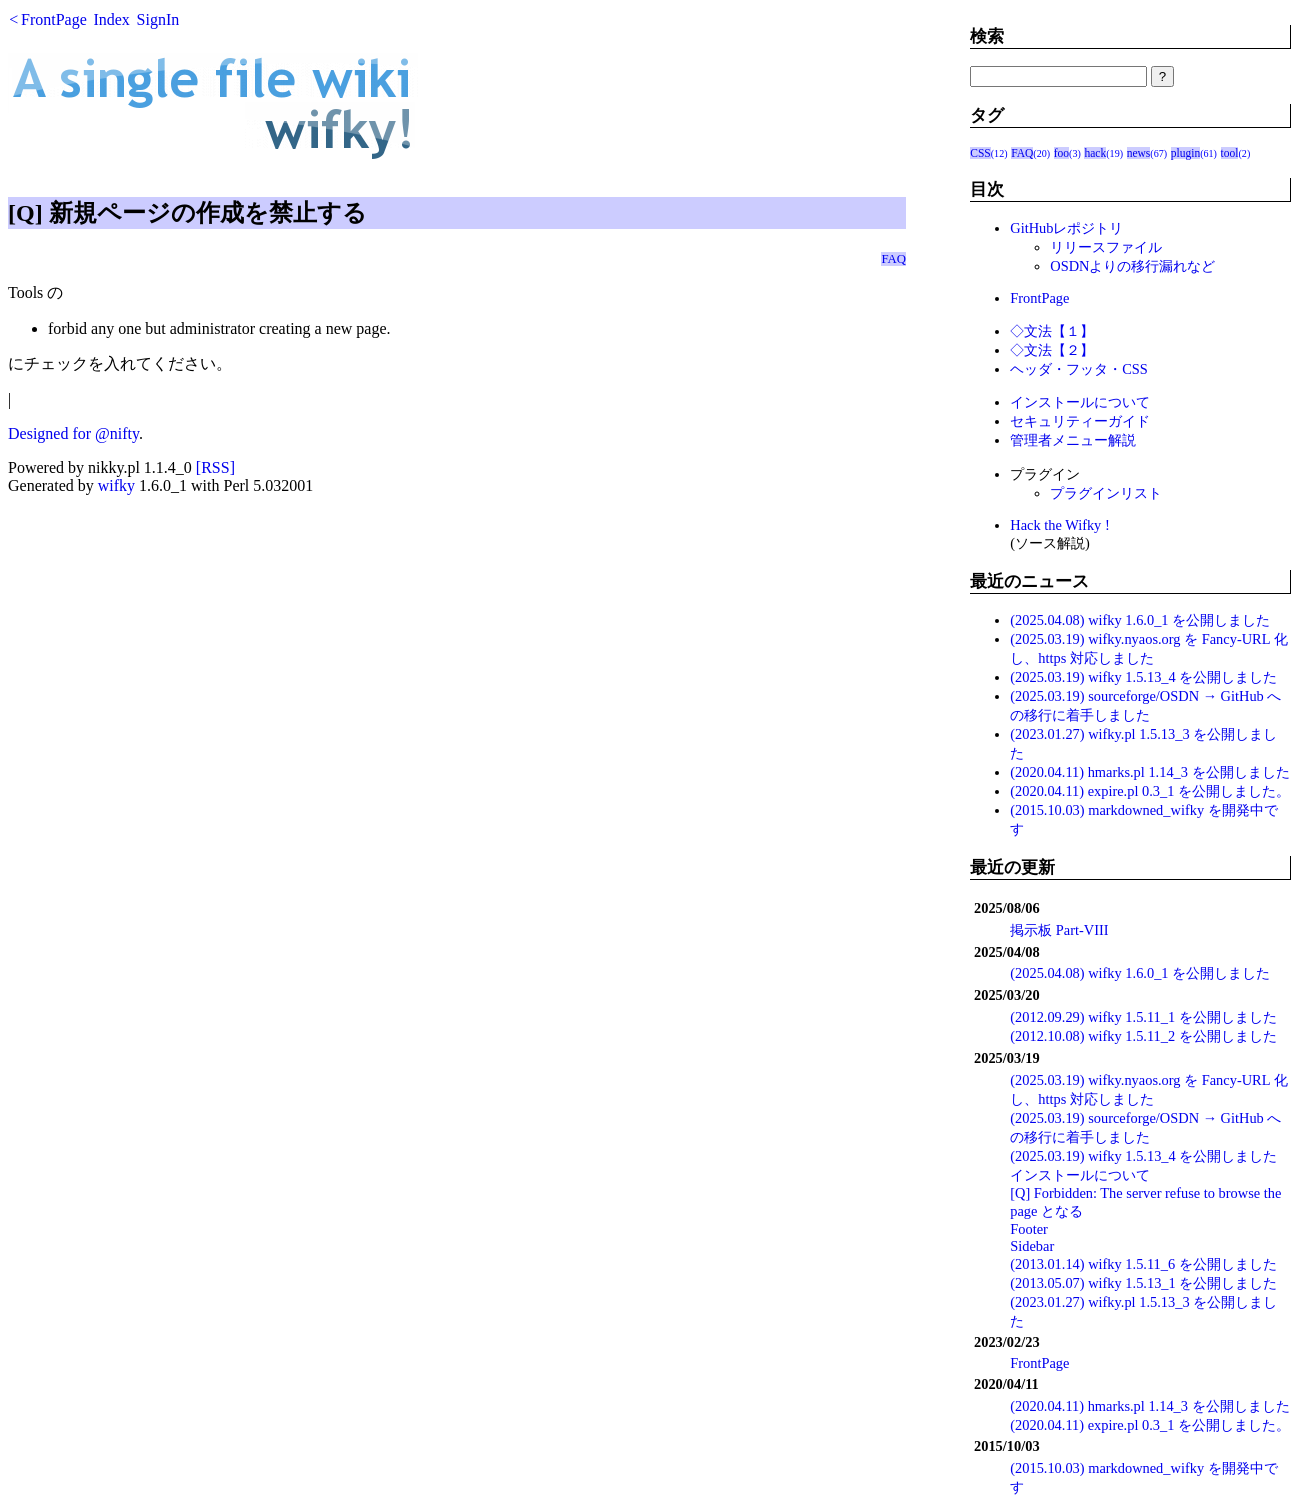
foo (1061, 153)
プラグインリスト (1106, 493)
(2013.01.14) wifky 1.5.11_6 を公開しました (1143, 1264)
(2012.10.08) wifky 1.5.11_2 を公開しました (1143, 1036)
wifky (116, 485)
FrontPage (54, 19)
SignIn (158, 19)
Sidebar (1032, 1246)
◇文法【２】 (1052, 350)
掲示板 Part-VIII (1059, 930)
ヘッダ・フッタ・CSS (1079, 369)
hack (1095, 153)
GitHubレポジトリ (1066, 228)
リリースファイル (1106, 247)
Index (111, 19)
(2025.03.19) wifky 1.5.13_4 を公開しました (1143, 677)
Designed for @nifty (73, 433)
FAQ (893, 259)
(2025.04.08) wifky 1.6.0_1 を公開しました (1140, 620)
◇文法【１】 (1052, 331)
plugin (1185, 153)
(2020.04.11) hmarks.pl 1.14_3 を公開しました (1149, 772)
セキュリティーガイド (1080, 421)
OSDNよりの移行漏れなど (1132, 266)
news (1139, 153)
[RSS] (215, 467)
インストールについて (1080, 402)
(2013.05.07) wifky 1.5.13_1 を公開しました (1143, 1283)
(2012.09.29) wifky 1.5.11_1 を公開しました (1143, 1017)
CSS (980, 153)
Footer (1029, 1229)
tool (1230, 153)
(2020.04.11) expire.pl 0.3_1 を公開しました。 (1150, 791)
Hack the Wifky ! (1059, 525)
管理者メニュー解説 (1073, 440)
